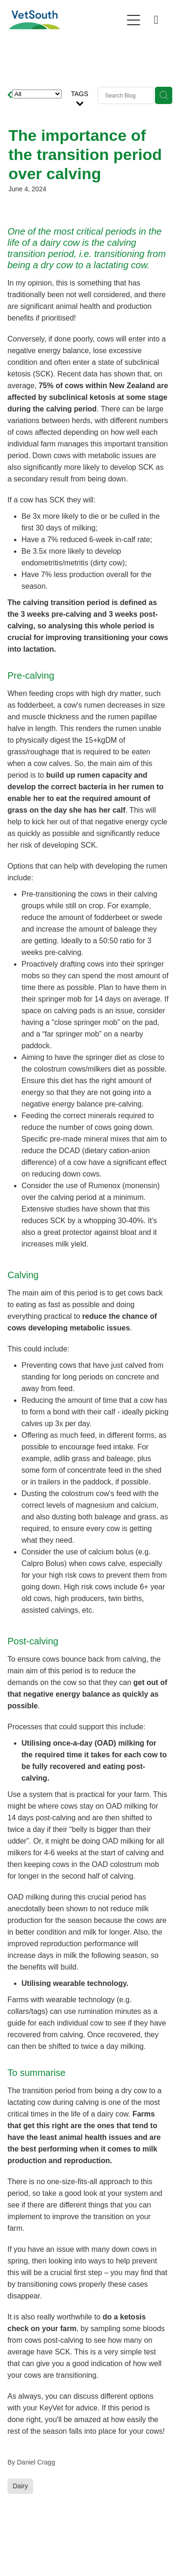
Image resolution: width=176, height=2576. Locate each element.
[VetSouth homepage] (65, 19)
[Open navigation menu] (133, 20)
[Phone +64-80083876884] (156, 20)
